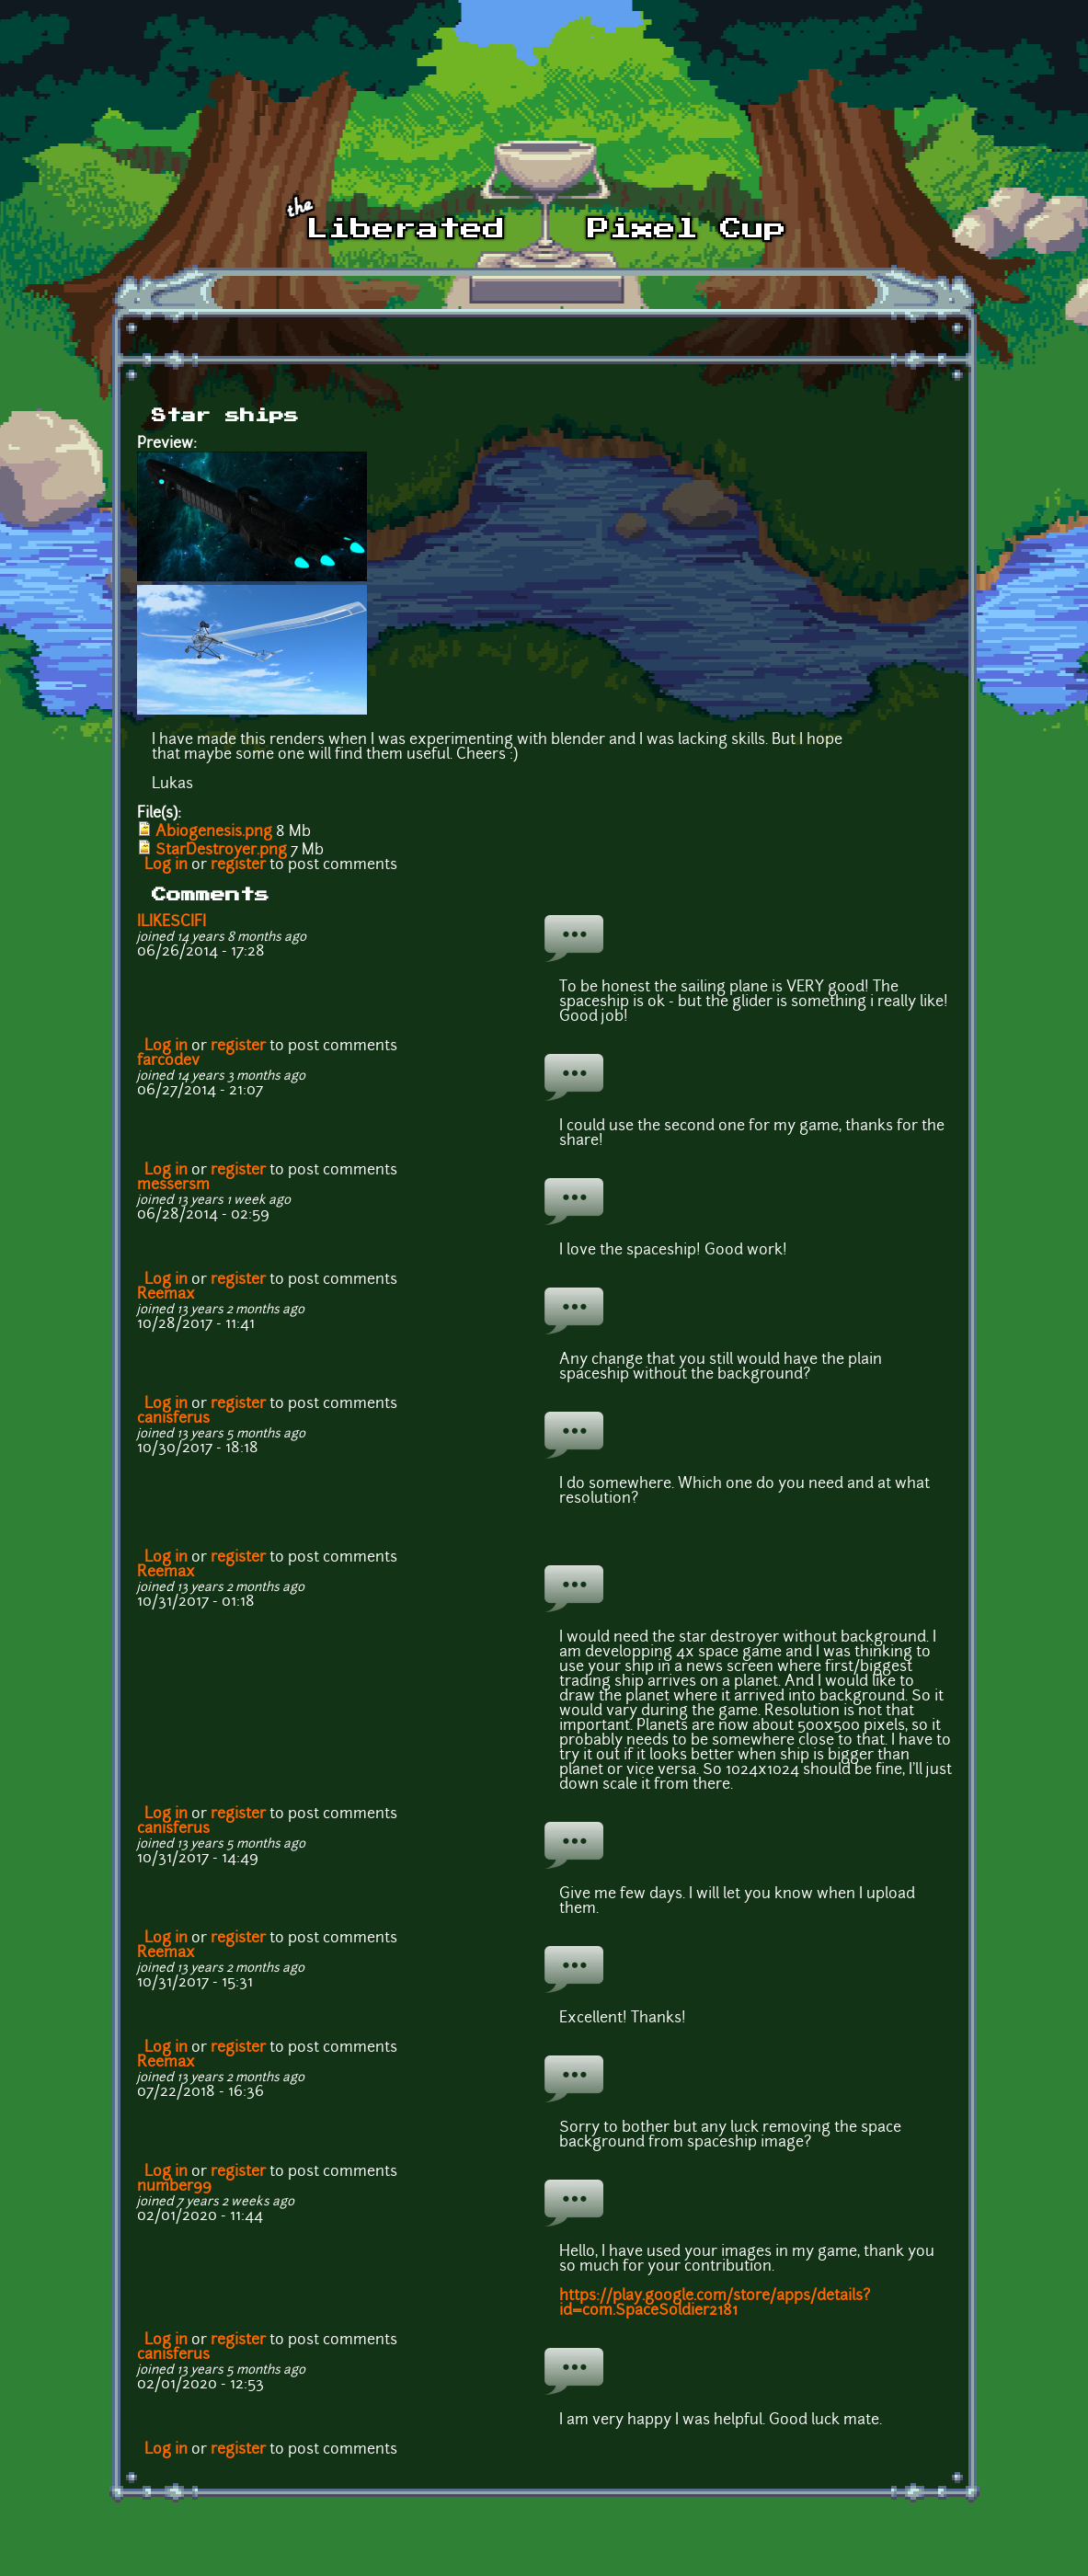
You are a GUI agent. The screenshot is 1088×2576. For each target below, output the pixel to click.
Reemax (166, 1295)
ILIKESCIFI (171, 922)
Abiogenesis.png (213, 832)
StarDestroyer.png (221, 850)
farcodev (168, 1061)
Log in (166, 865)
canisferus (173, 1419)
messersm (173, 1185)
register (238, 865)
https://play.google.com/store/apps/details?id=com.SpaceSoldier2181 (714, 2303)
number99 (174, 2187)
